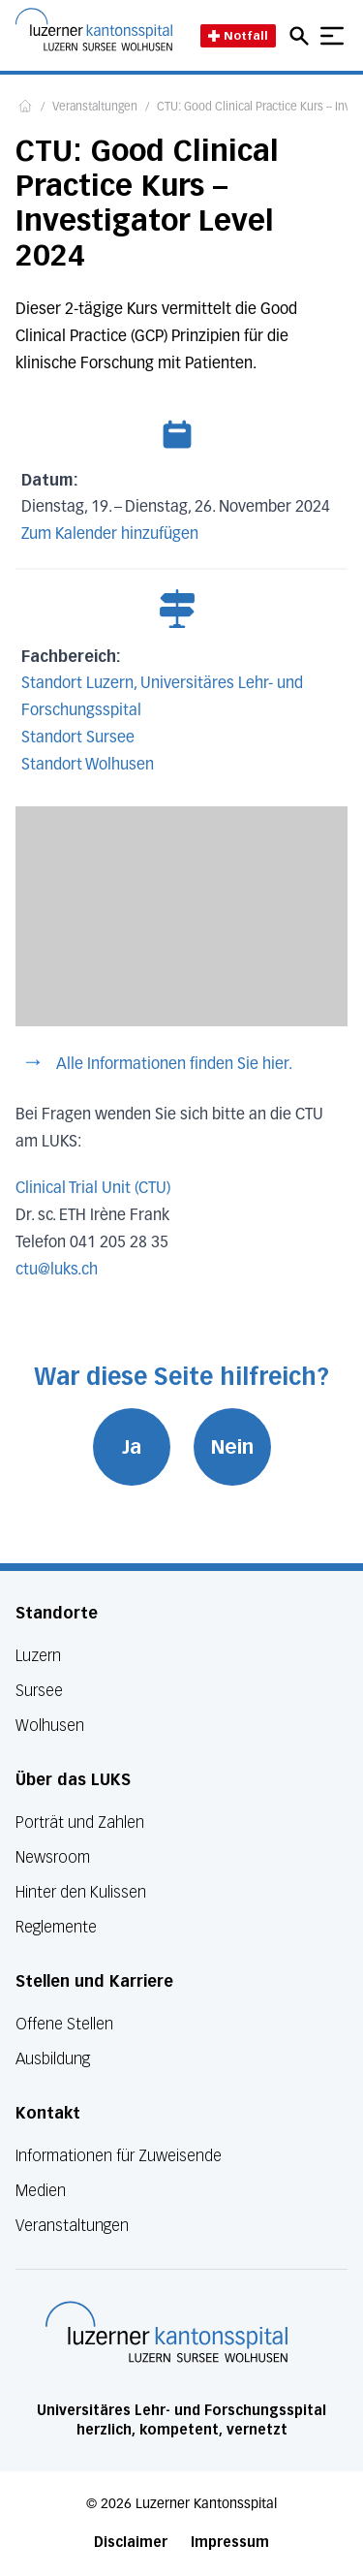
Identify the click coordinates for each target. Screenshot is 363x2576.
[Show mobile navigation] (332, 35)
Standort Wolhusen (87, 765)
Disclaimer (130, 2542)
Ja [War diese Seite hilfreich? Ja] (131, 1447)
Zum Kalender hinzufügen (109, 535)
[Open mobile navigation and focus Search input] (302, 35)
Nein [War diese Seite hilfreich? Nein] (232, 1447)
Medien (40, 2191)
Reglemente (56, 1927)
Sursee (39, 1690)
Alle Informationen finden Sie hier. (174, 1065)
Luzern (38, 1656)
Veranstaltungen (94, 107)
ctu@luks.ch (56, 1270)
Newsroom (52, 1857)
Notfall (238, 35)
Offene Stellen (64, 2024)
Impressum (230, 2542)
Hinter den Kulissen (80, 1892)
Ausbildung (52, 2059)
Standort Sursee (78, 738)
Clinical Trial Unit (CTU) (92, 1189)
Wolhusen (49, 1725)
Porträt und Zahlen (79, 1822)
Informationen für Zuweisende (118, 2156)
